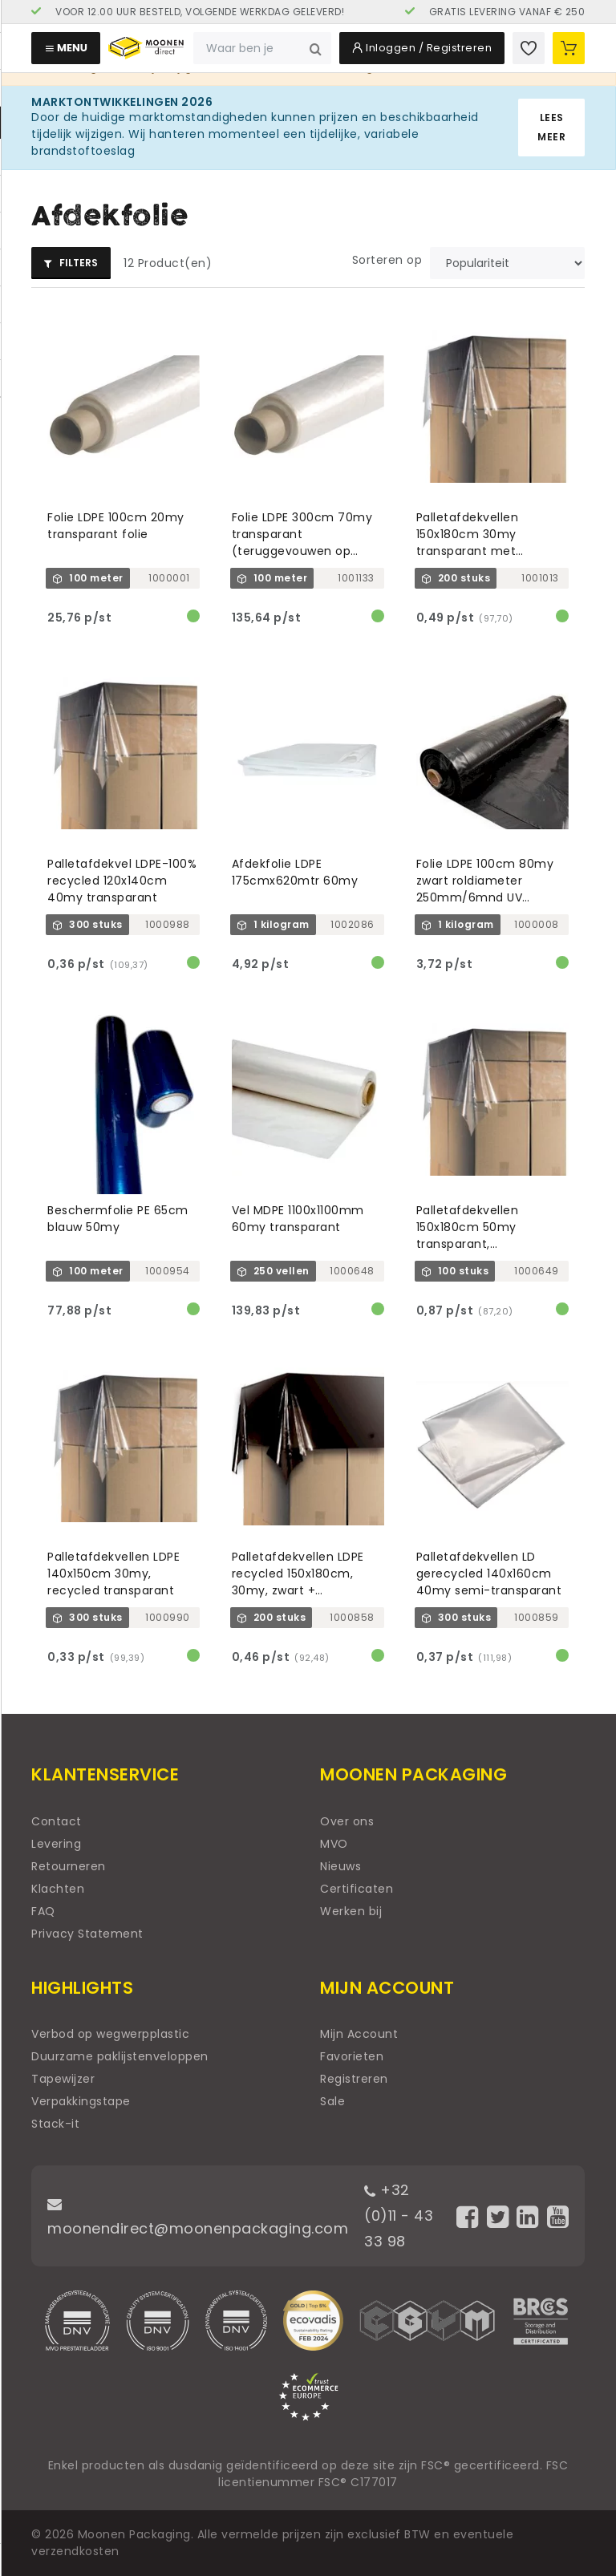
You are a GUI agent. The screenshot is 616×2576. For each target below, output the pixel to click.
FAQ (43, 1911)
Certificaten (356, 1889)
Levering (56, 1844)
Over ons (347, 1821)
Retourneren (68, 1866)
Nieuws (340, 1866)
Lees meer (551, 127)
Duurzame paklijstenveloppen (120, 2056)
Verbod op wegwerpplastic (110, 2034)
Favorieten (351, 2056)
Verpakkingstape (81, 2101)
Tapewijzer (63, 2079)
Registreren (354, 2079)
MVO (334, 1844)
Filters (71, 262)
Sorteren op (387, 260)
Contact (56, 1821)
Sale (332, 2101)
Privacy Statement (87, 1934)
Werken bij (351, 1911)
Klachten (57, 1889)
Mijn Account (359, 2034)
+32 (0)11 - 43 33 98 (398, 2215)
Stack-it (55, 2124)
